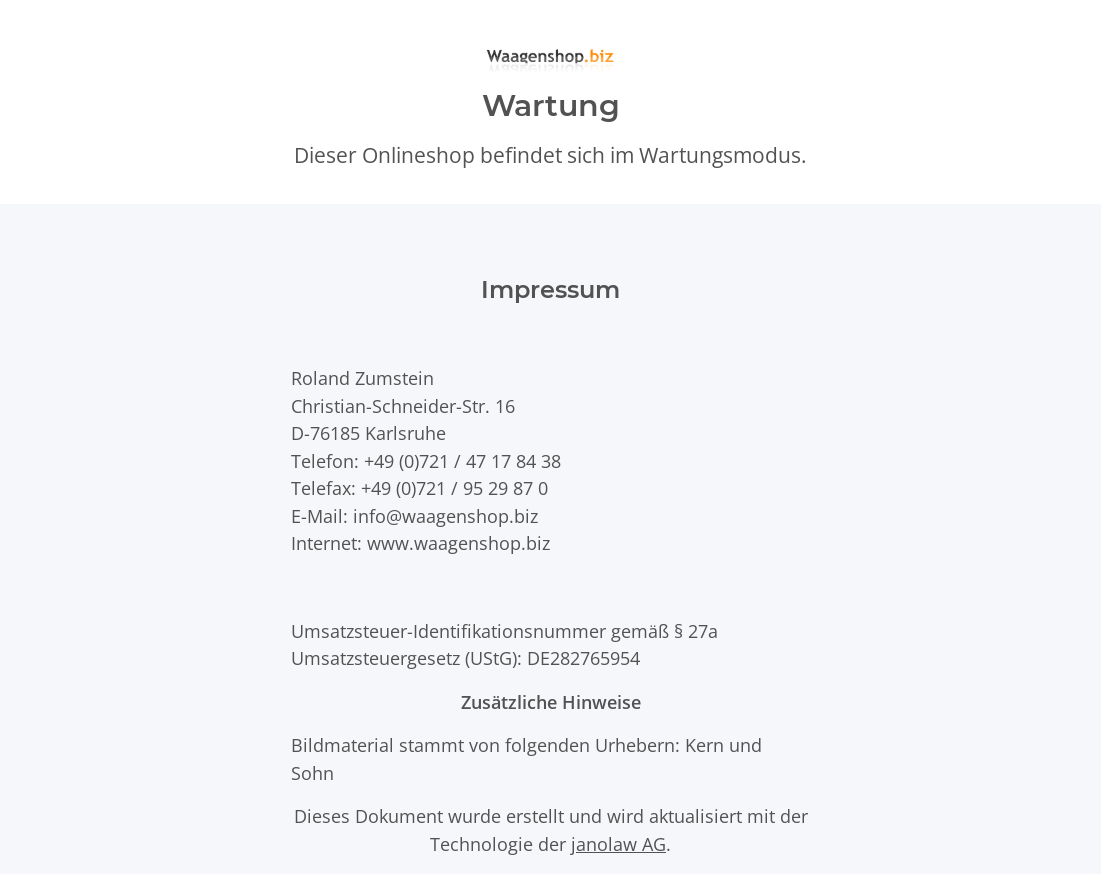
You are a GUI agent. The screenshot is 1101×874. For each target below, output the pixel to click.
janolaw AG (618, 843)
